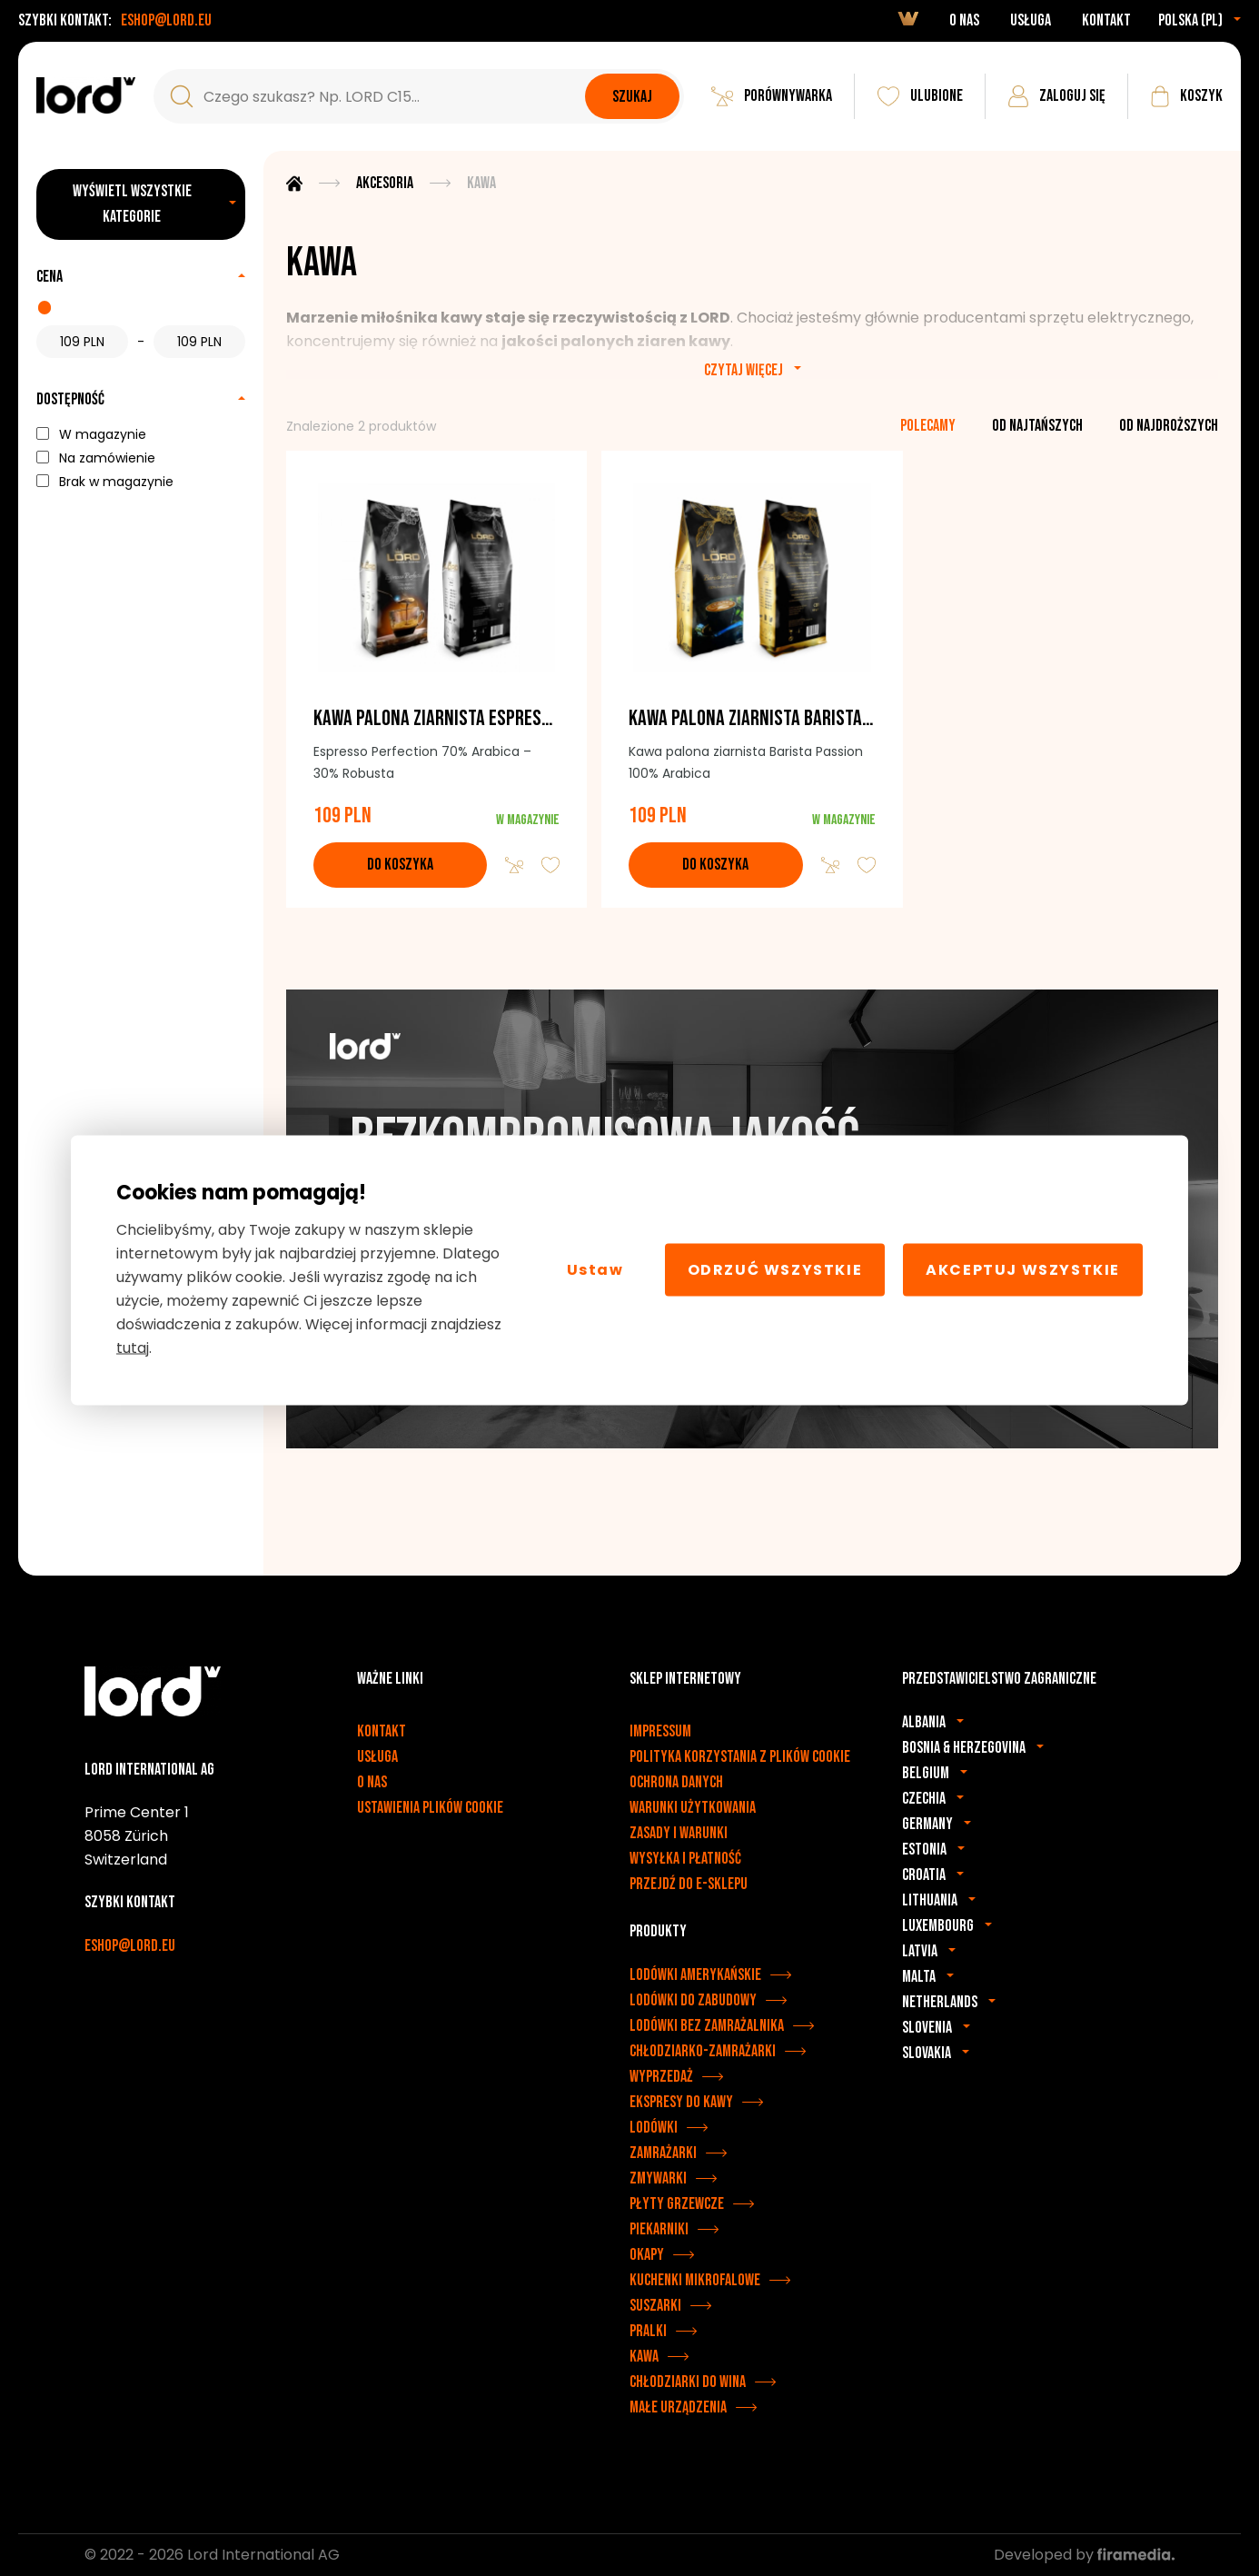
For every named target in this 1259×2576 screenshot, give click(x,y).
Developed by (1084, 2554)
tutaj (132, 1347)
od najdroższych (1168, 425)
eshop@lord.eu (166, 20)
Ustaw (595, 1269)
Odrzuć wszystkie (775, 1269)
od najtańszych (1037, 425)
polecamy (928, 425)
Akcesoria (384, 183)
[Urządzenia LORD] (85, 95)
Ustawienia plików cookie (430, 1807)
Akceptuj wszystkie (1023, 1269)
